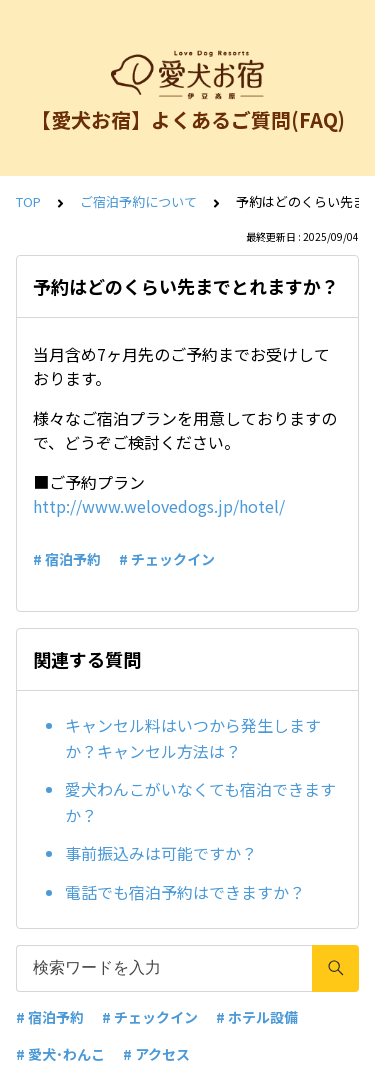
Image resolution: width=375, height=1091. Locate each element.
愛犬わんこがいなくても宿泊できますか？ (200, 802)
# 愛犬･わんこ (60, 1054)
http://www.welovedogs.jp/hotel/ (159, 506)
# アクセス (156, 1054)
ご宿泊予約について (138, 201)
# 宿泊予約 (67, 559)
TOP (28, 201)
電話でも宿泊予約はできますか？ (185, 892)
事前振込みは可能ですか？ (161, 853)
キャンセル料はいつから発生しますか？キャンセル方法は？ (193, 738)
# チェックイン (167, 559)
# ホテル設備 (257, 1017)
